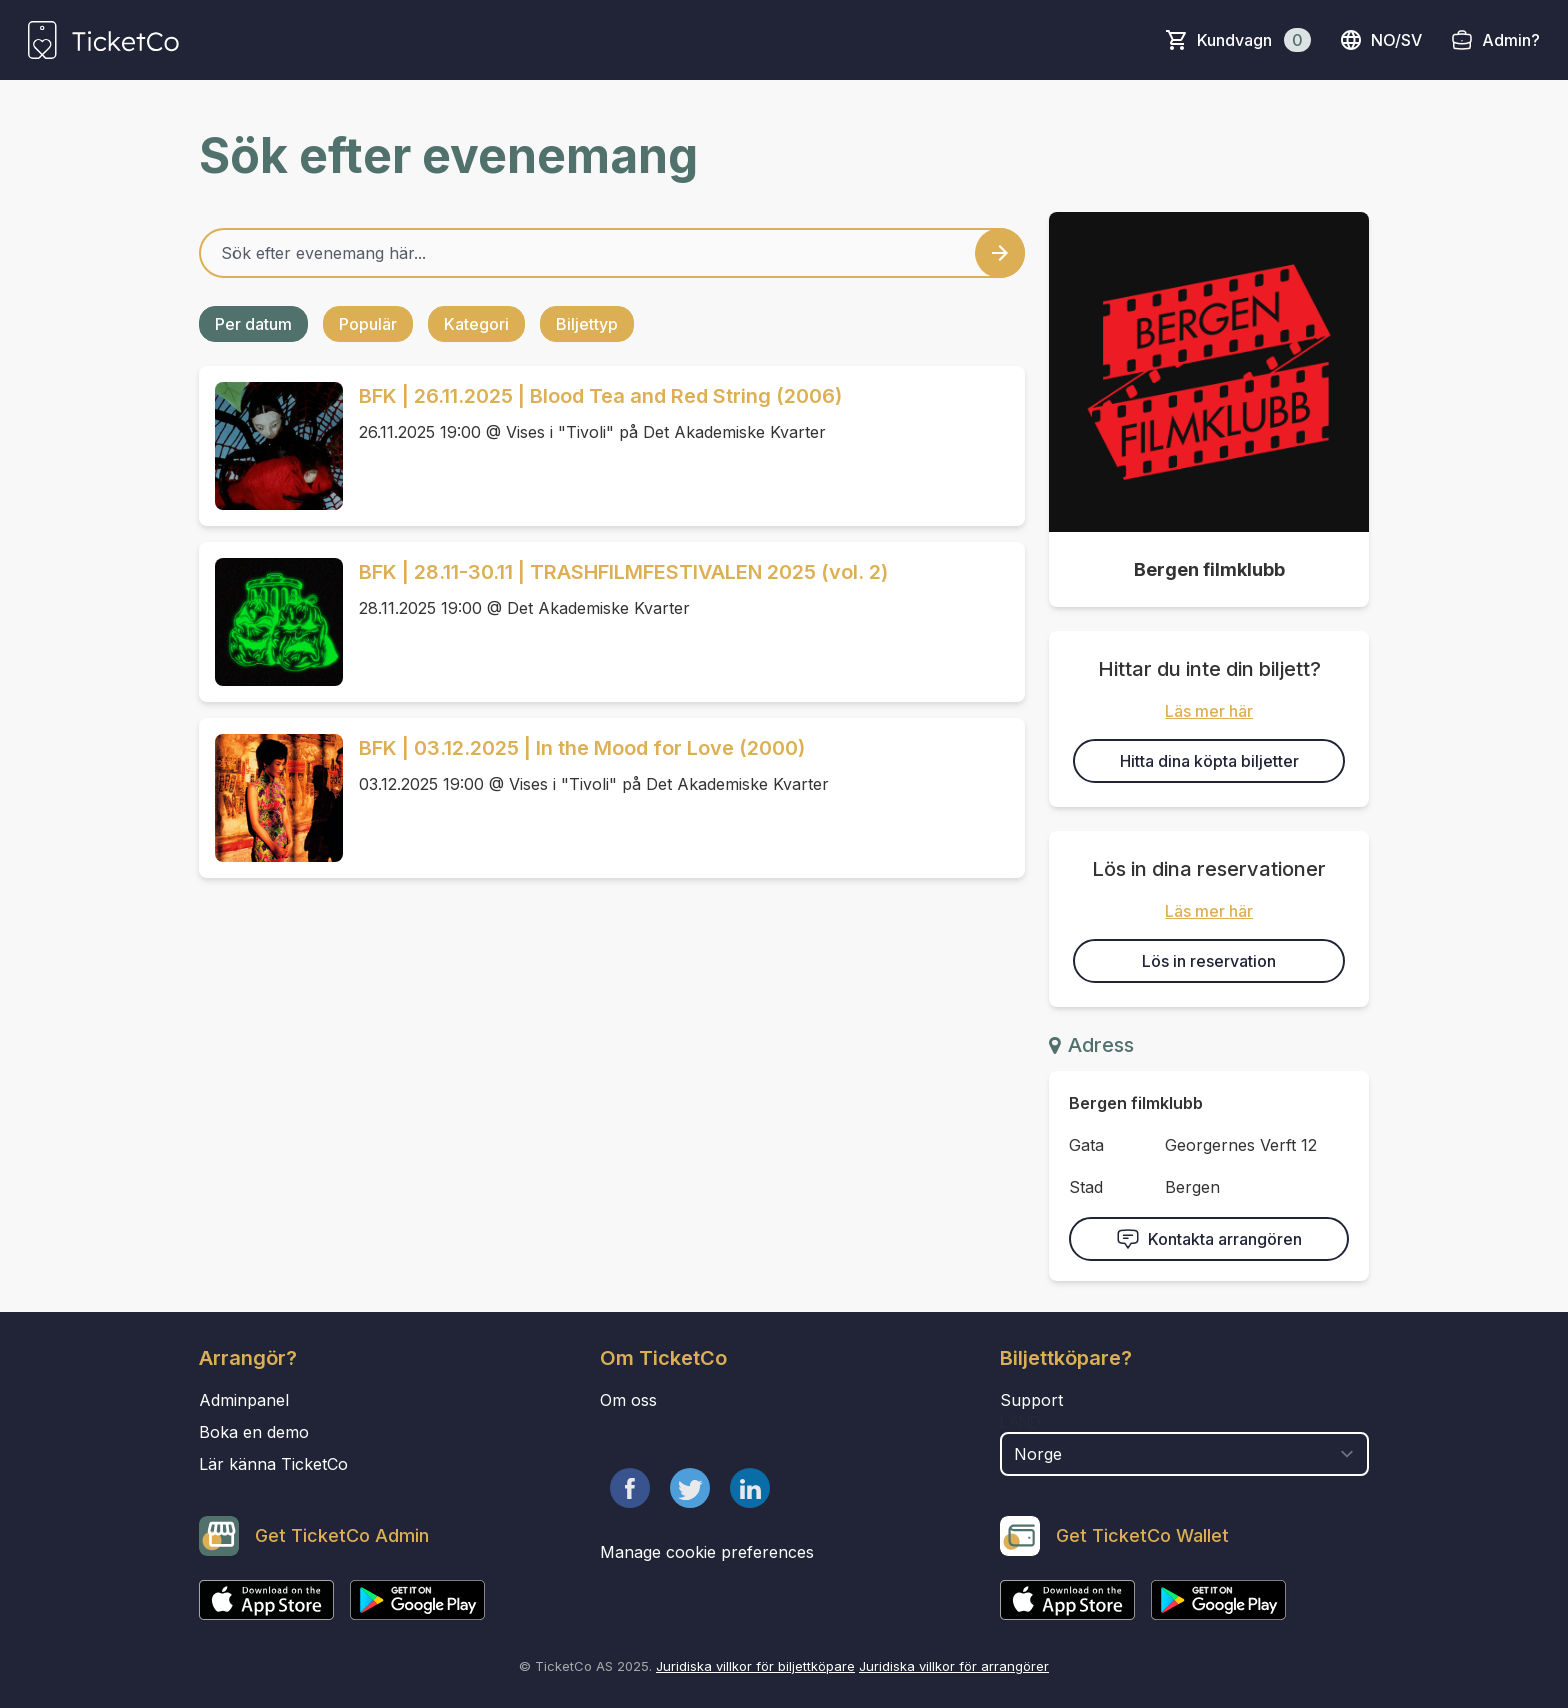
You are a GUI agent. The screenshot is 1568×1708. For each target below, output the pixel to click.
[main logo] (103, 40)
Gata (1086, 1145)
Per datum (253, 324)
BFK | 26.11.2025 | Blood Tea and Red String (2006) (600, 396)
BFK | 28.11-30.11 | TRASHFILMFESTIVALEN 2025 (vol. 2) (623, 572)
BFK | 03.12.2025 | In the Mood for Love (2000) (582, 748)
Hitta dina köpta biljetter (1209, 761)
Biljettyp (587, 324)
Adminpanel (244, 1400)
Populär (368, 324)
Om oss (628, 1400)
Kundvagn (1254, 40)
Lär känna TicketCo (273, 1464)
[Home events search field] (612, 253)
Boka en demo (254, 1432)
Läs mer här (1209, 711)
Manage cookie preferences (707, 1552)
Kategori (476, 324)
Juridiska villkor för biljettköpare (755, 1666)
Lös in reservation (1209, 961)
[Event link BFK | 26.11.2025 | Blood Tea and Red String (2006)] (271, 446)
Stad (1086, 1187)
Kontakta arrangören (1209, 1239)
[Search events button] (1000, 253)
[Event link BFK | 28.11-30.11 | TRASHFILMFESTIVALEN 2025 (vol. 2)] (271, 622)
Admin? (1511, 40)
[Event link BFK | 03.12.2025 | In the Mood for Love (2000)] (271, 798)
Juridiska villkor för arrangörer (954, 1666)
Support (1031, 1400)
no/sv (1380, 40)
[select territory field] (1184, 1454)
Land (1020, 1422)
